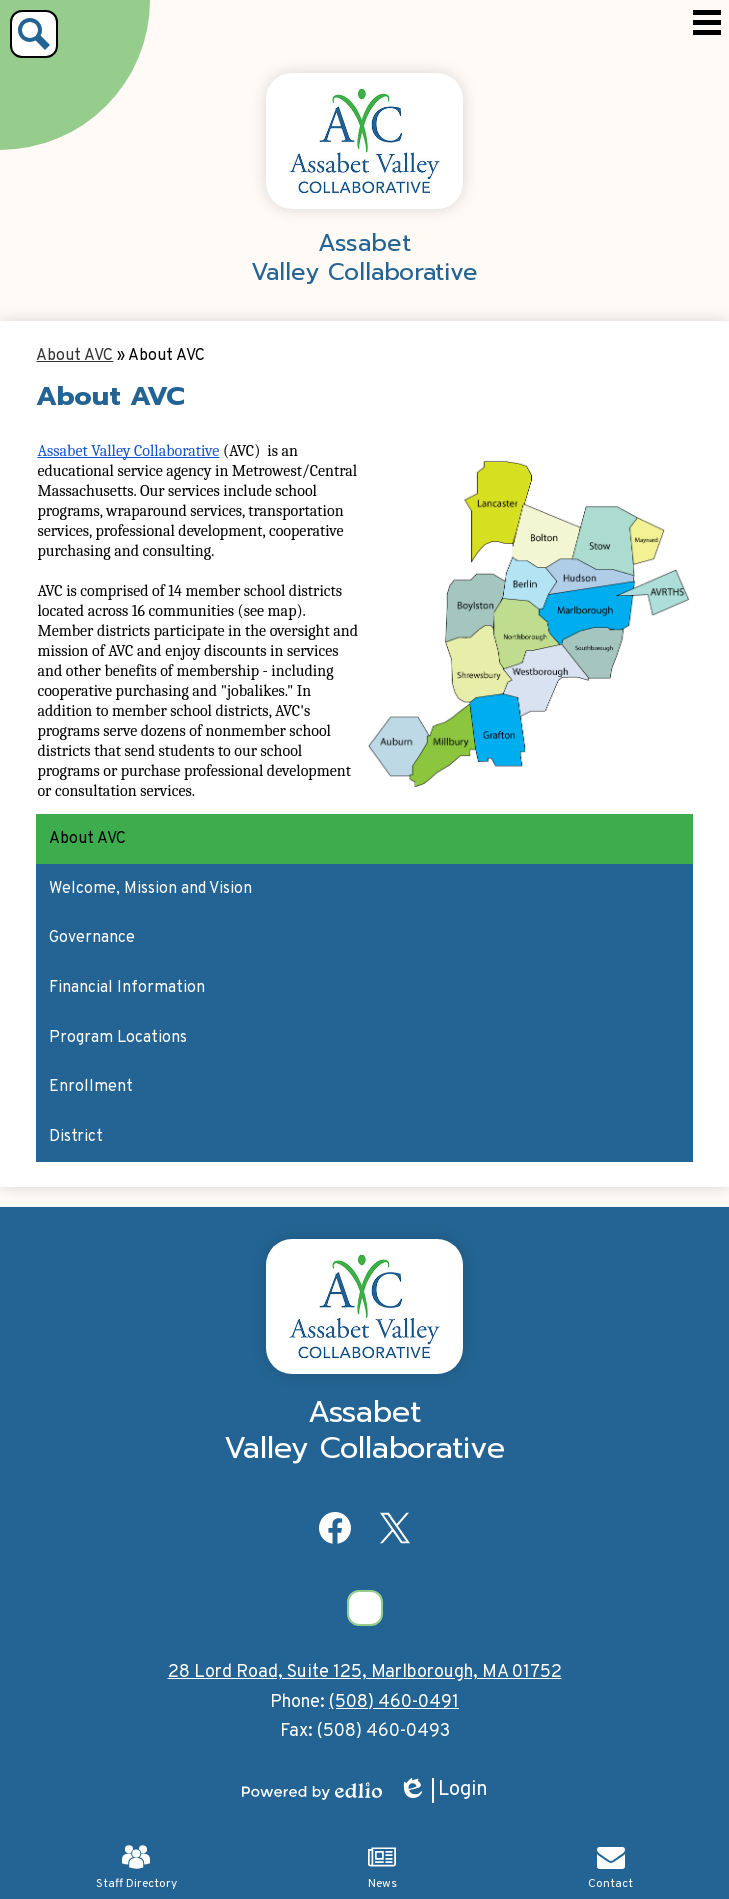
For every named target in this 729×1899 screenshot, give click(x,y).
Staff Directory (136, 1867)
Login (443, 1790)
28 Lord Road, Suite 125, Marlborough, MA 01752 (365, 1672)
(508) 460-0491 (394, 1702)
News (382, 1867)
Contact (610, 1867)
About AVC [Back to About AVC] (74, 356)
